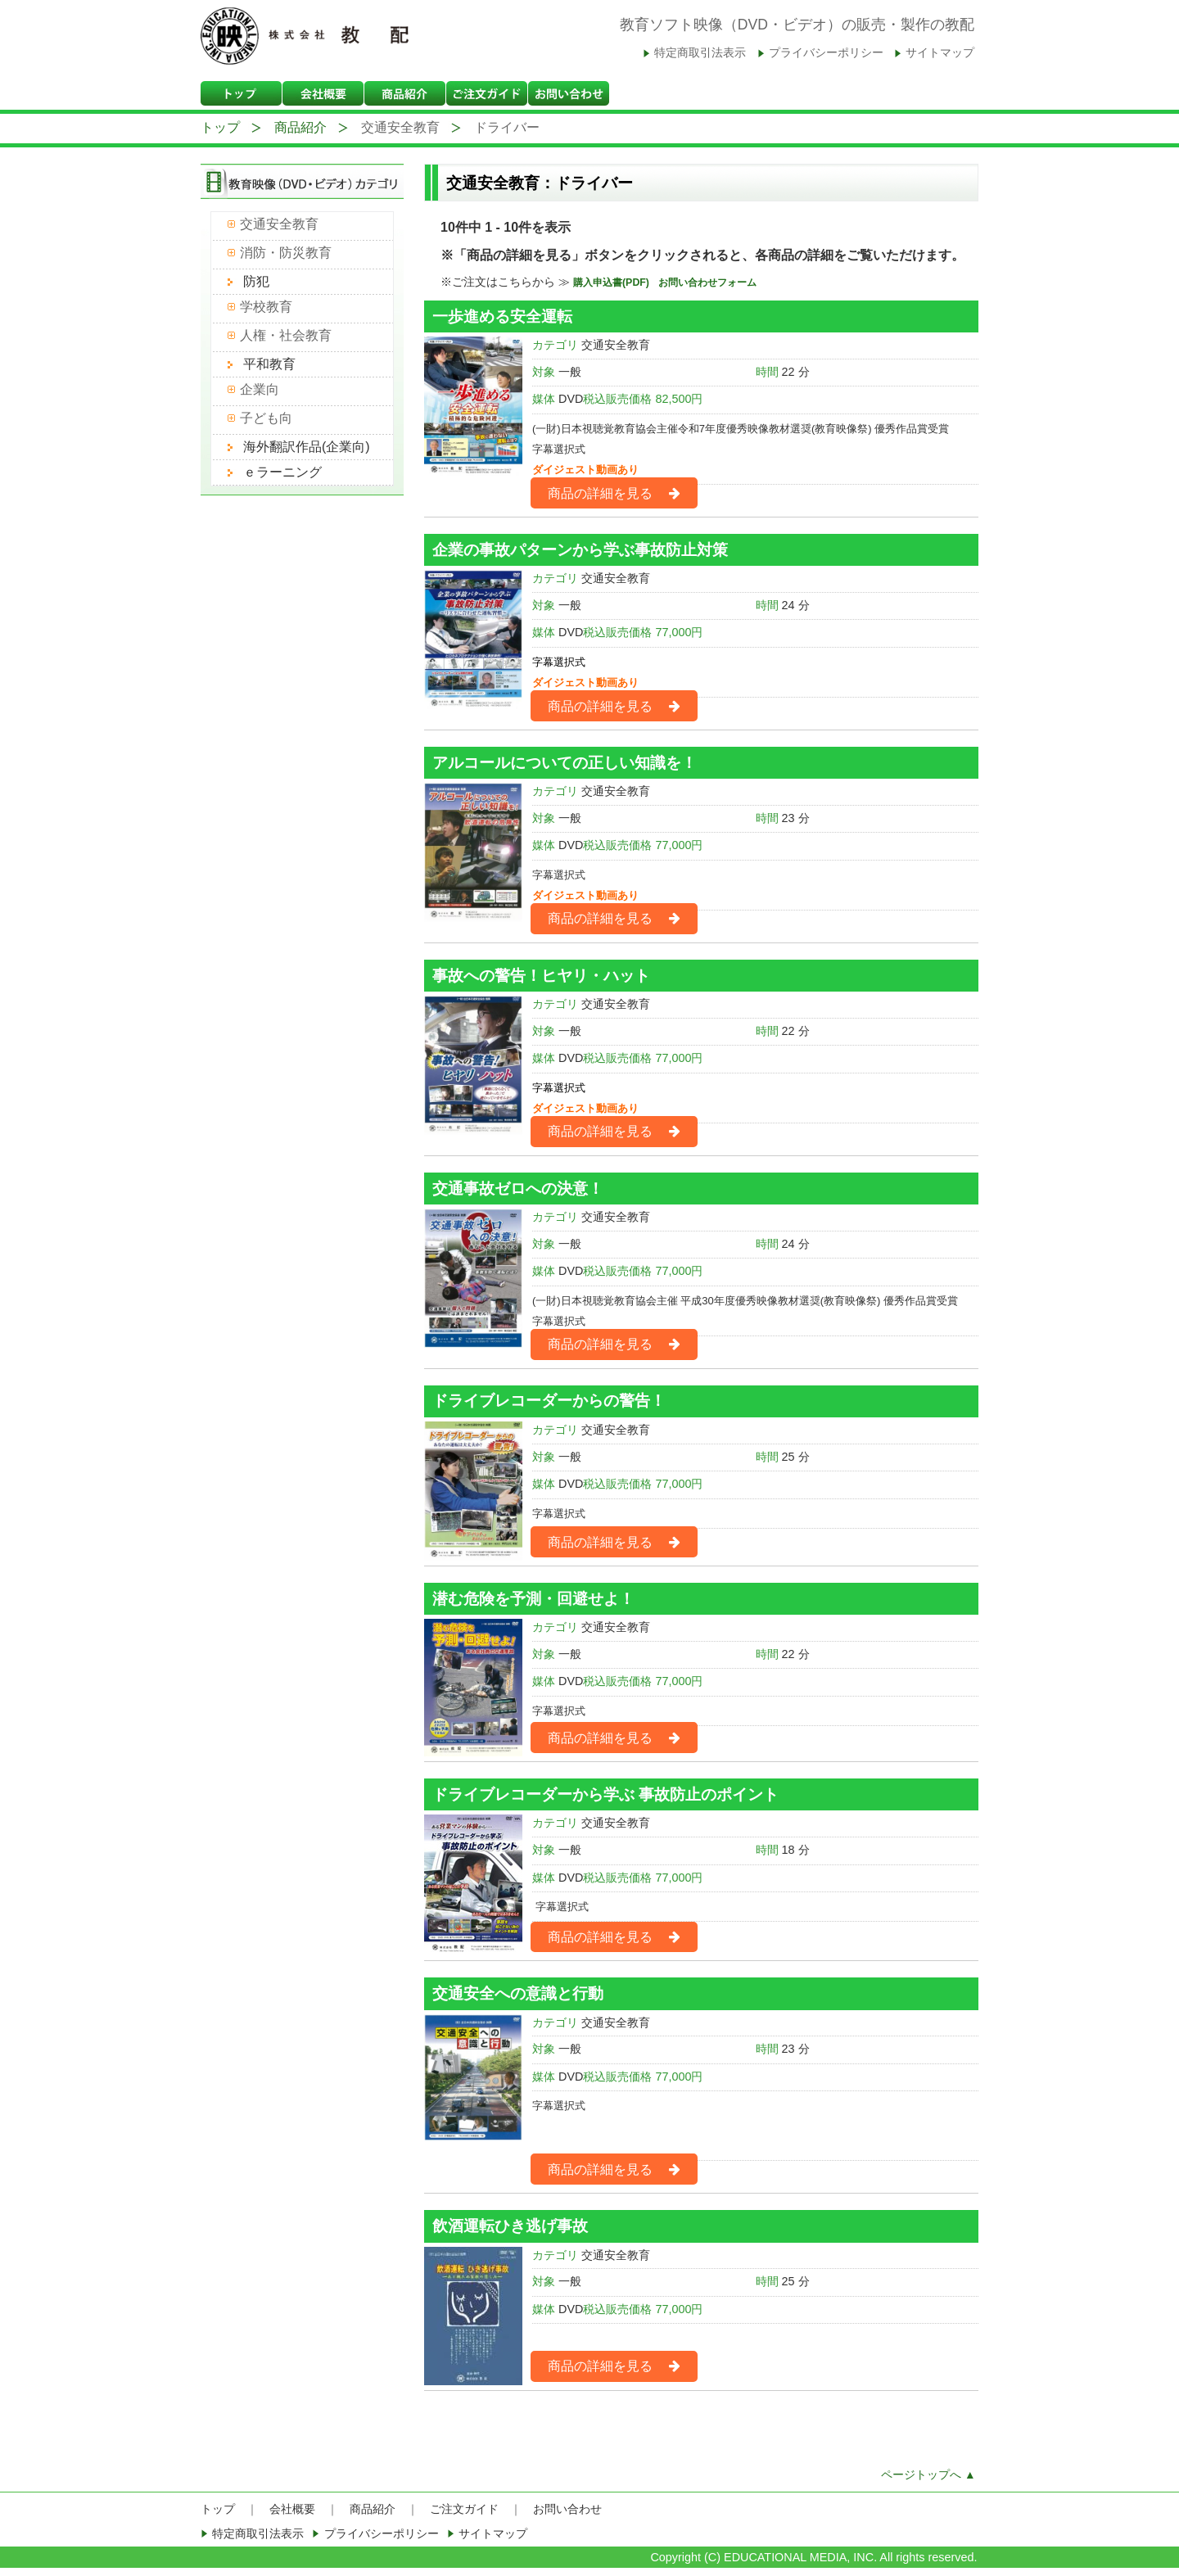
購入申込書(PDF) (612, 282)
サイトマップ (940, 53)
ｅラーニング (282, 472)
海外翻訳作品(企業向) (306, 447)
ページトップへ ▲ (928, 2475)
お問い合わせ (567, 2508)
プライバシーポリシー (826, 53)
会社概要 (292, 2508)
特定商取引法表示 (700, 53)
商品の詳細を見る (592, 498)
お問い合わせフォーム (707, 282)
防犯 (256, 281)
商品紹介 (300, 127)
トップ (220, 127)
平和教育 (269, 364)
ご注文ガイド (464, 2508)
